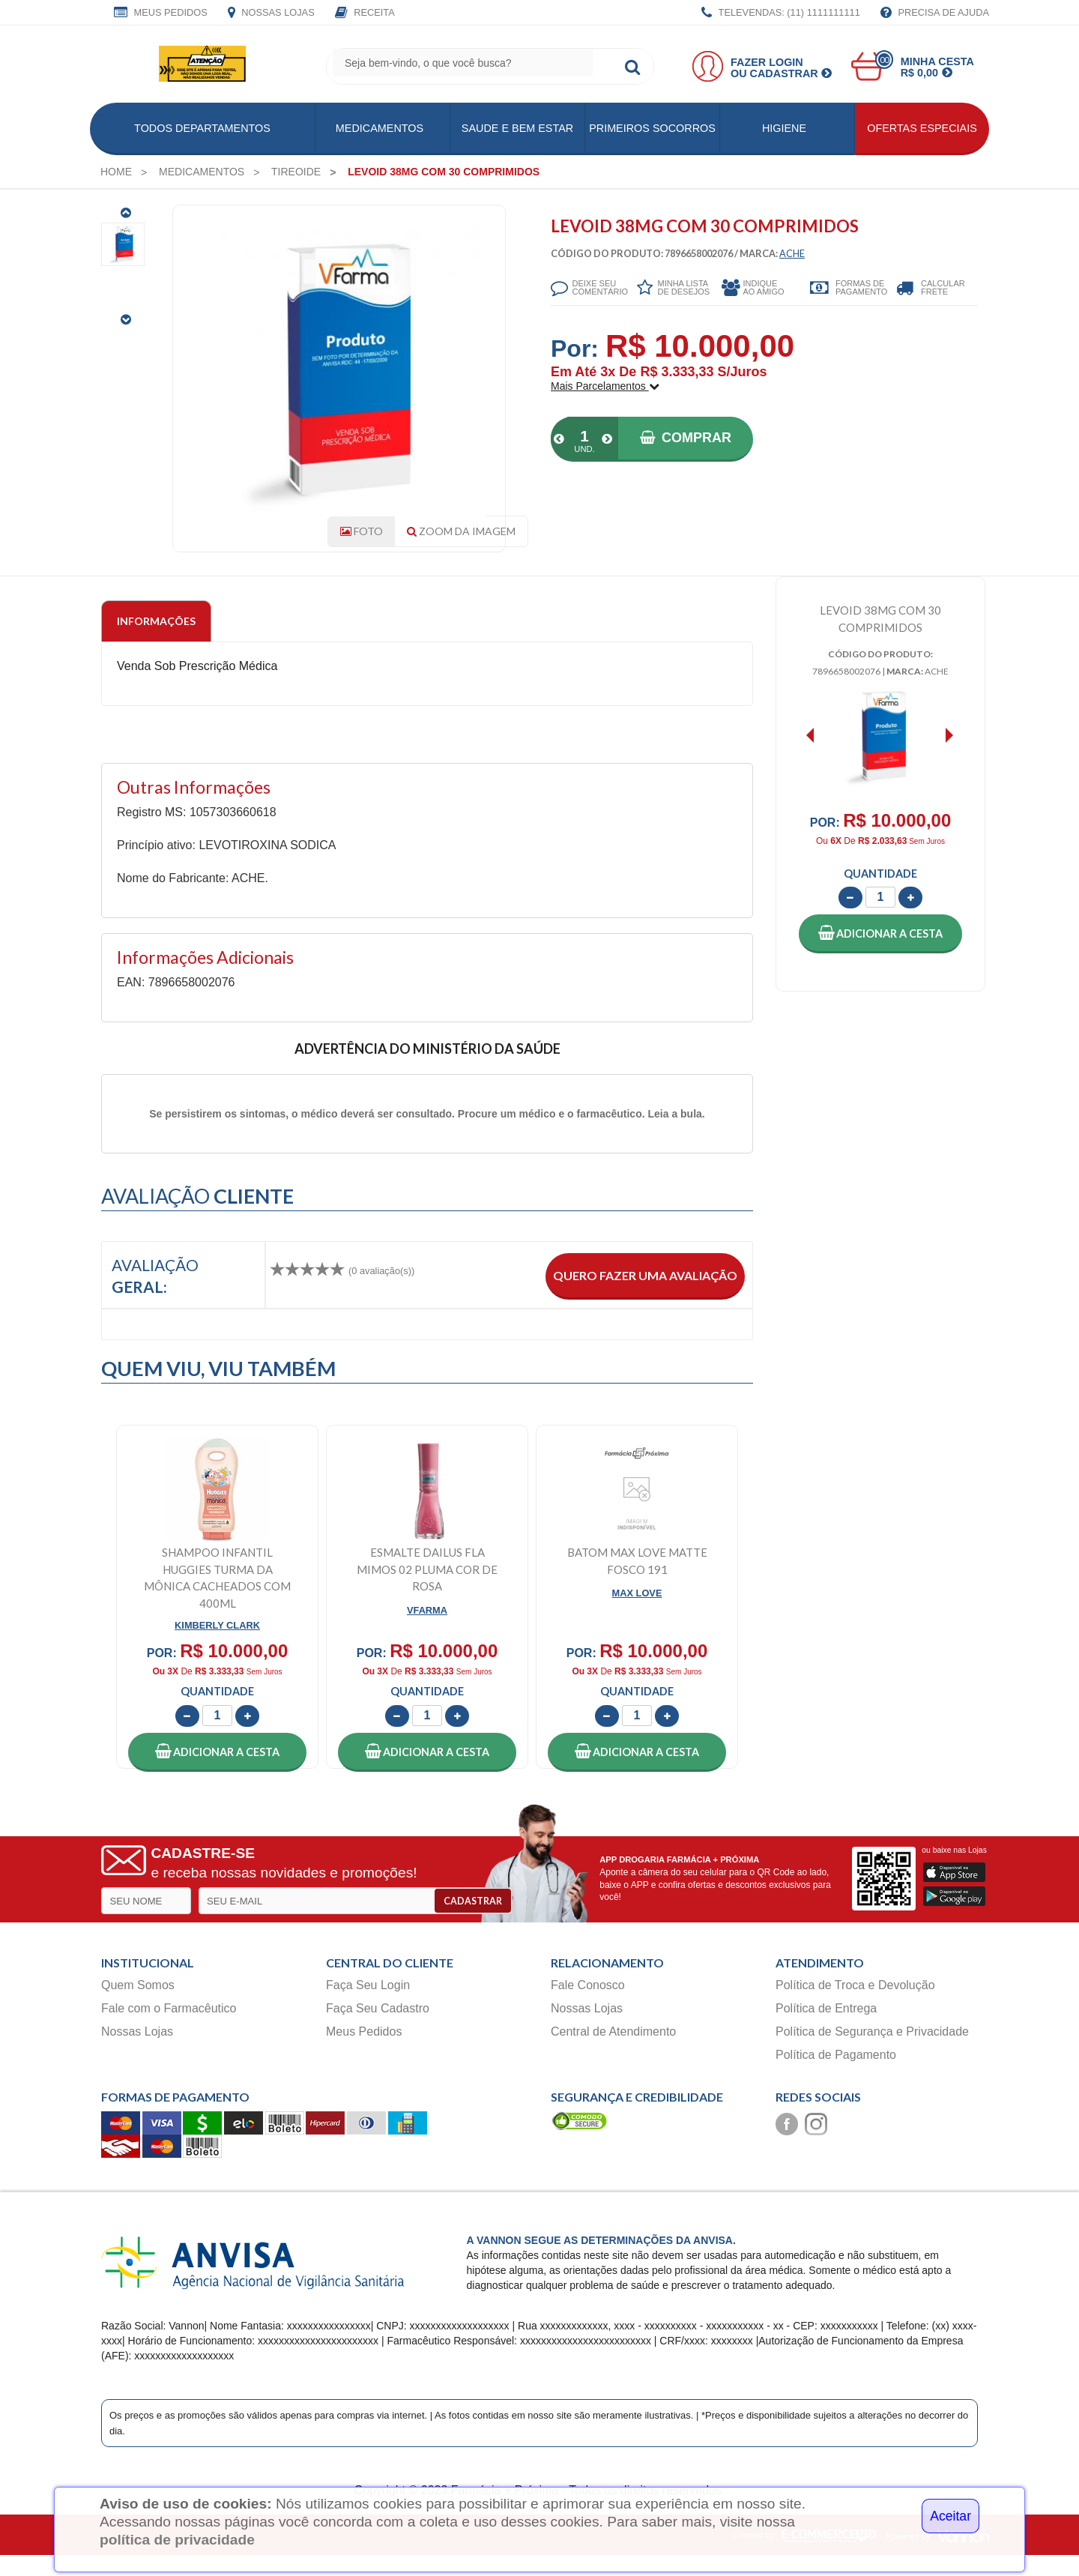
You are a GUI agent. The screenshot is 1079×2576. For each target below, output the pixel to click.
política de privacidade (177, 2540)
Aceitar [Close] (950, 2516)
